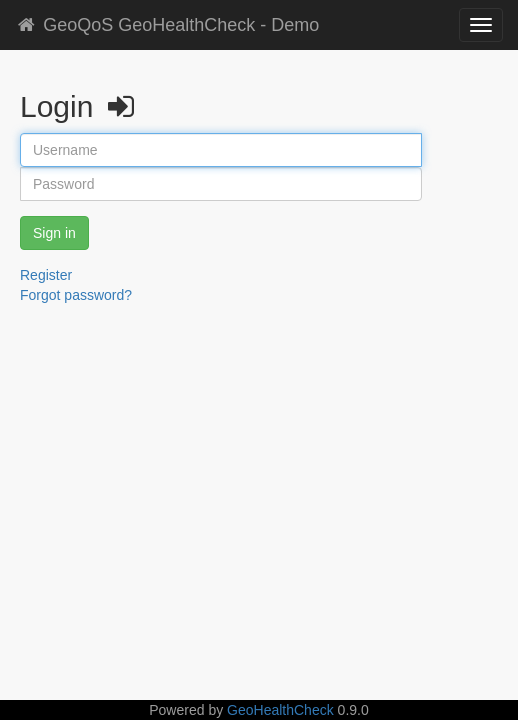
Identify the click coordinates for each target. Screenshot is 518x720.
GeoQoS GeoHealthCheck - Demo (167, 25)
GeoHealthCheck (280, 710)
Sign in (54, 233)
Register (46, 275)
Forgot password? (76, 295)
